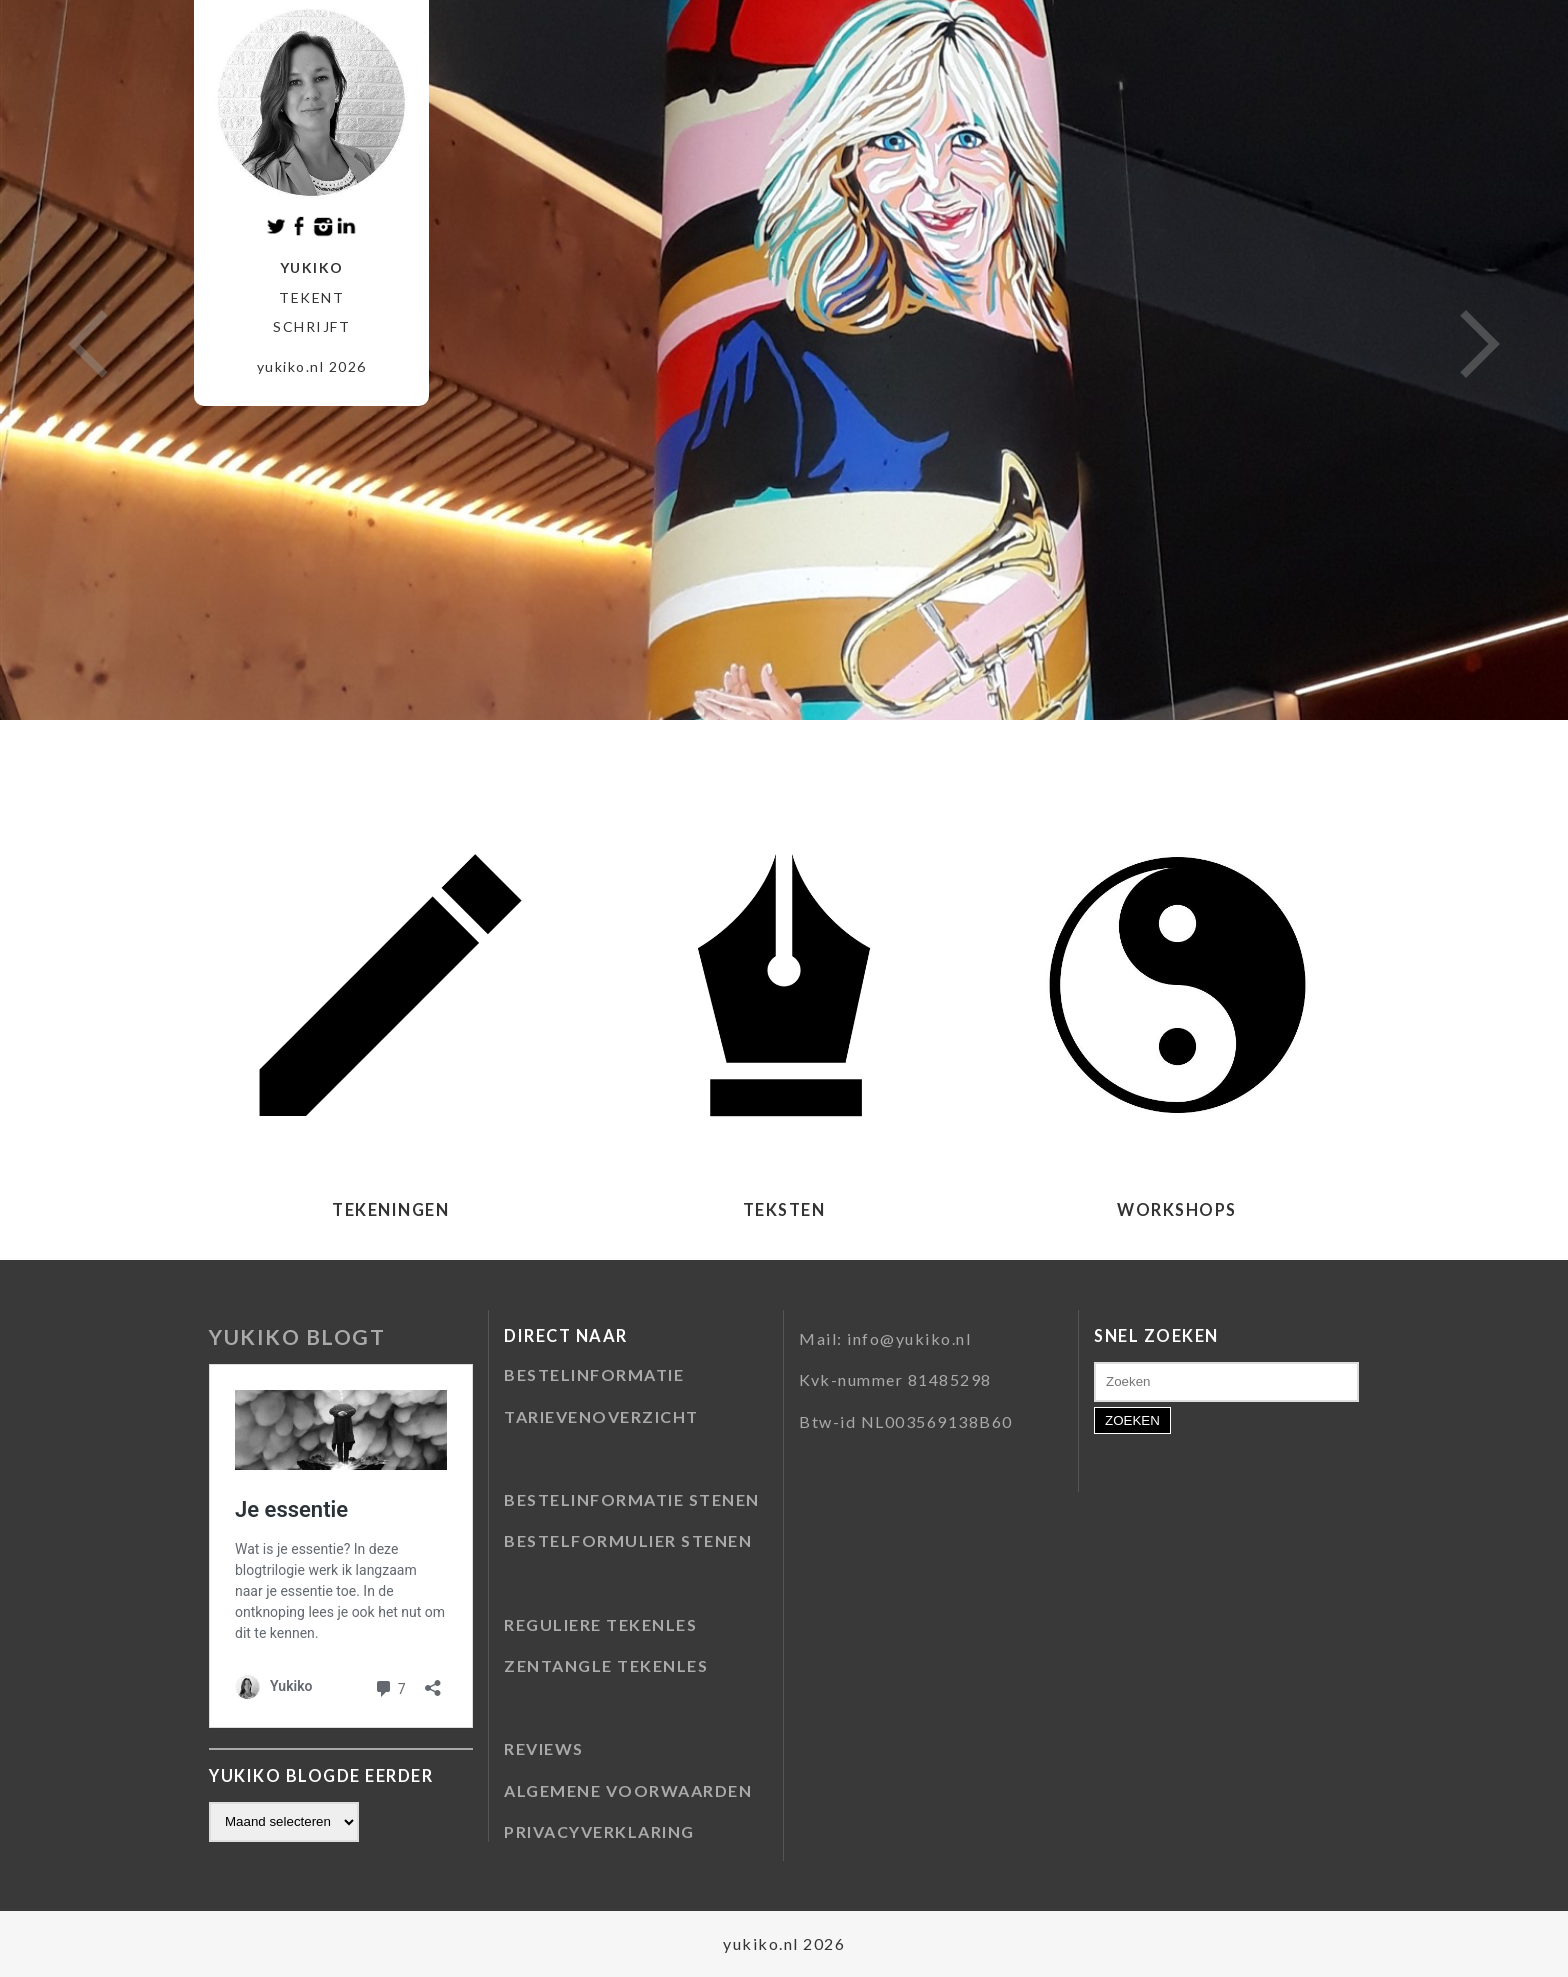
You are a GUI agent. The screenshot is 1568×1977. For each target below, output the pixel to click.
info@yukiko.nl (909, 1338)
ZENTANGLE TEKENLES (606, 1665)
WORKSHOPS (1177, 1209)
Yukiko (312, 267)
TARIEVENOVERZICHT (601, 1416)
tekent (311, 297)
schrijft (311, 326)
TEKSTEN (784, 1209)
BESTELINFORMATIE (594, 1374)
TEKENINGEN (390, 1209)
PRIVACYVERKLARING (599, 1831)
